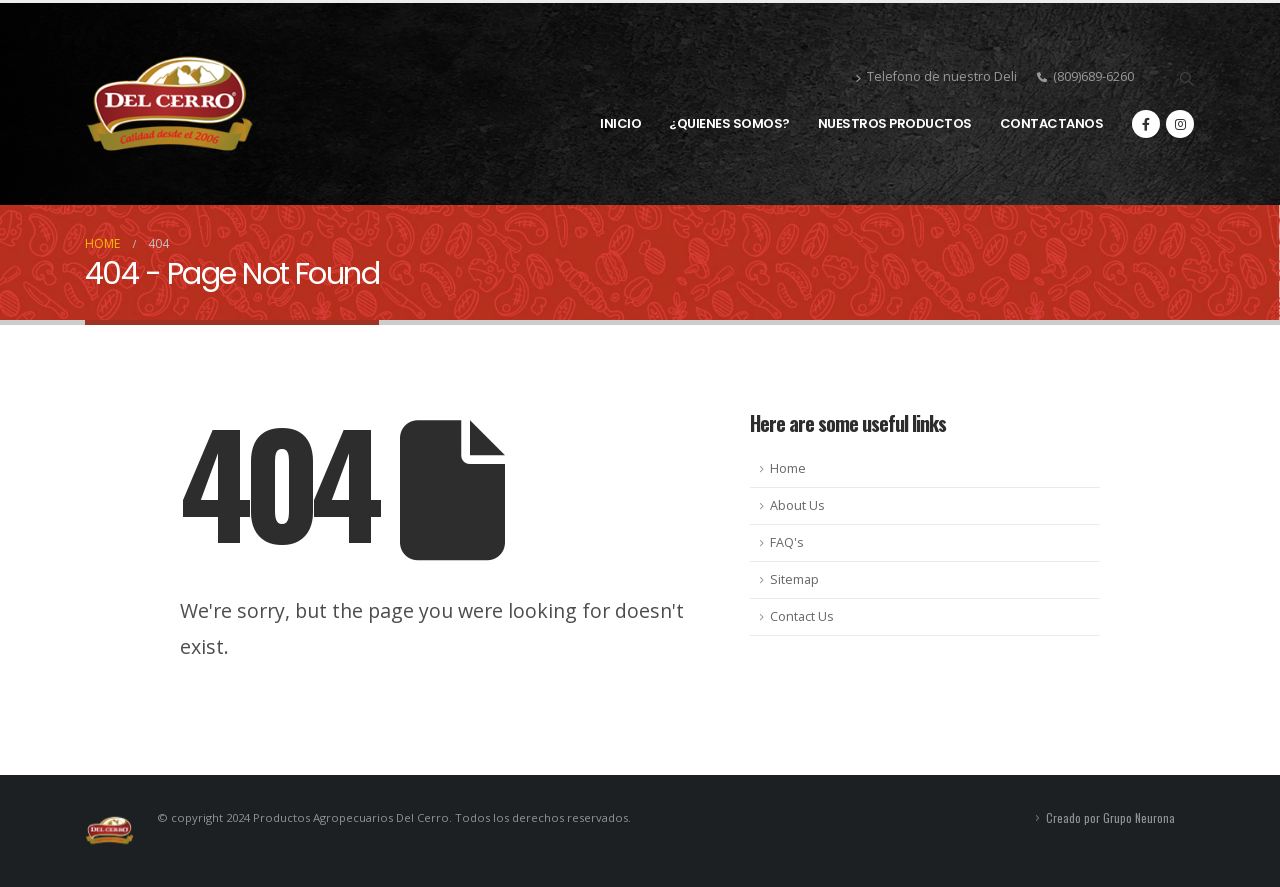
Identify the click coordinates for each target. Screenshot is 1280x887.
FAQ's (787, 542)
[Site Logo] (170, 104)
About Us (797, 505)
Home (788, 468)
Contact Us (802, 616)
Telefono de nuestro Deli (936, 78)
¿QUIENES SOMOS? (729, 123)
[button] (1186, 79)
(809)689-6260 (1085, 76)
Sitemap (794, 579)
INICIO (620, 123)
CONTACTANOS (1052, 123)
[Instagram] (1180, 124)
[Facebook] (1146, 124)
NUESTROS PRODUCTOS (895, 123)
